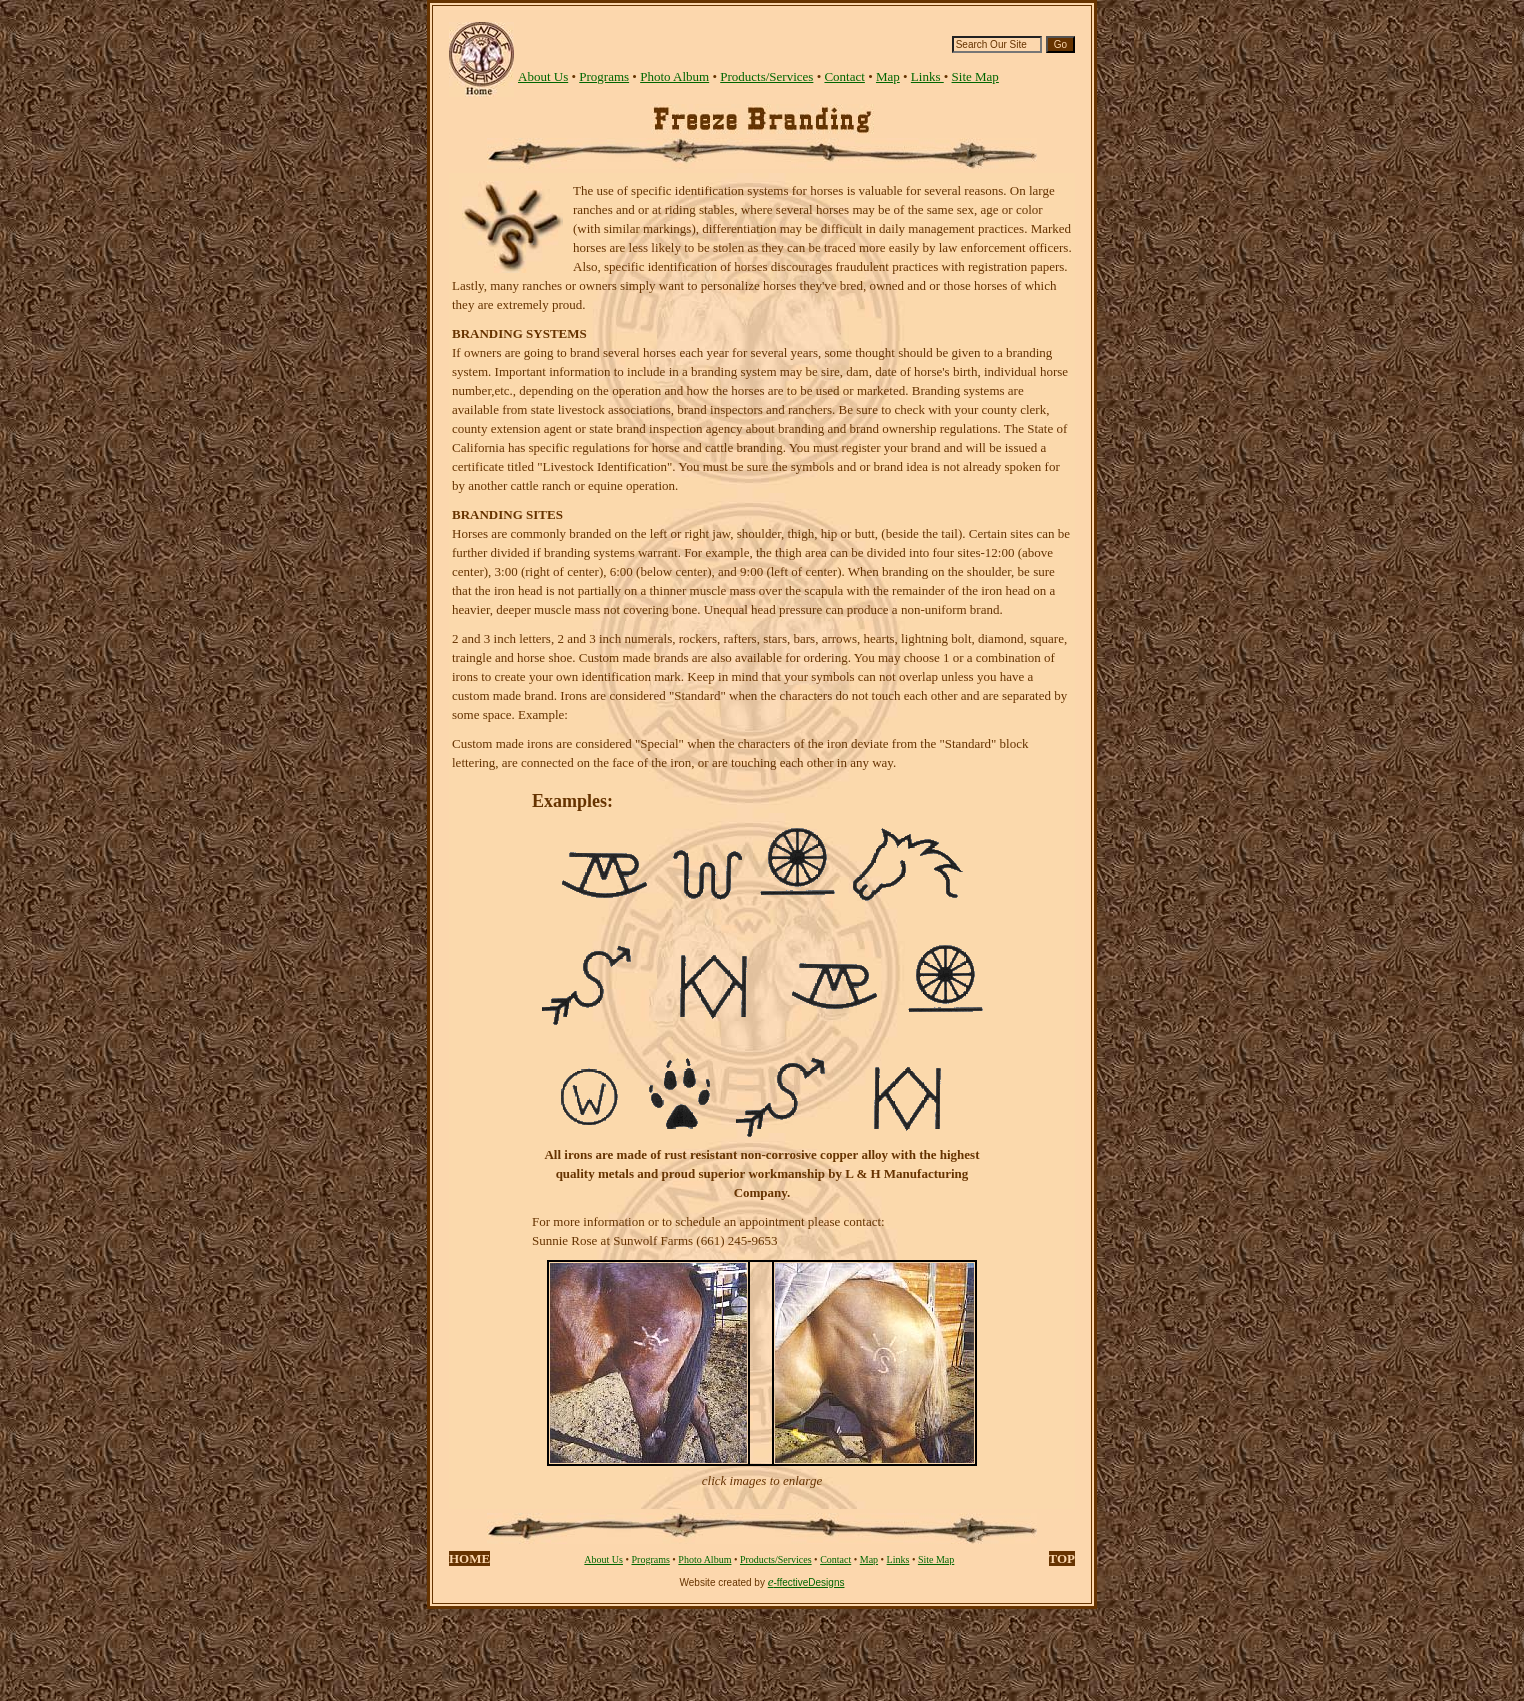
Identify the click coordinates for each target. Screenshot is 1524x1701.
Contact (844, 76)
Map (888, 76)
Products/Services (766, 76)
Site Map (975, 76)
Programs (604, 76)
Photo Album (674, 76)
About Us (603, 1559)
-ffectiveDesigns (809, 1582)
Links (927, 76)
